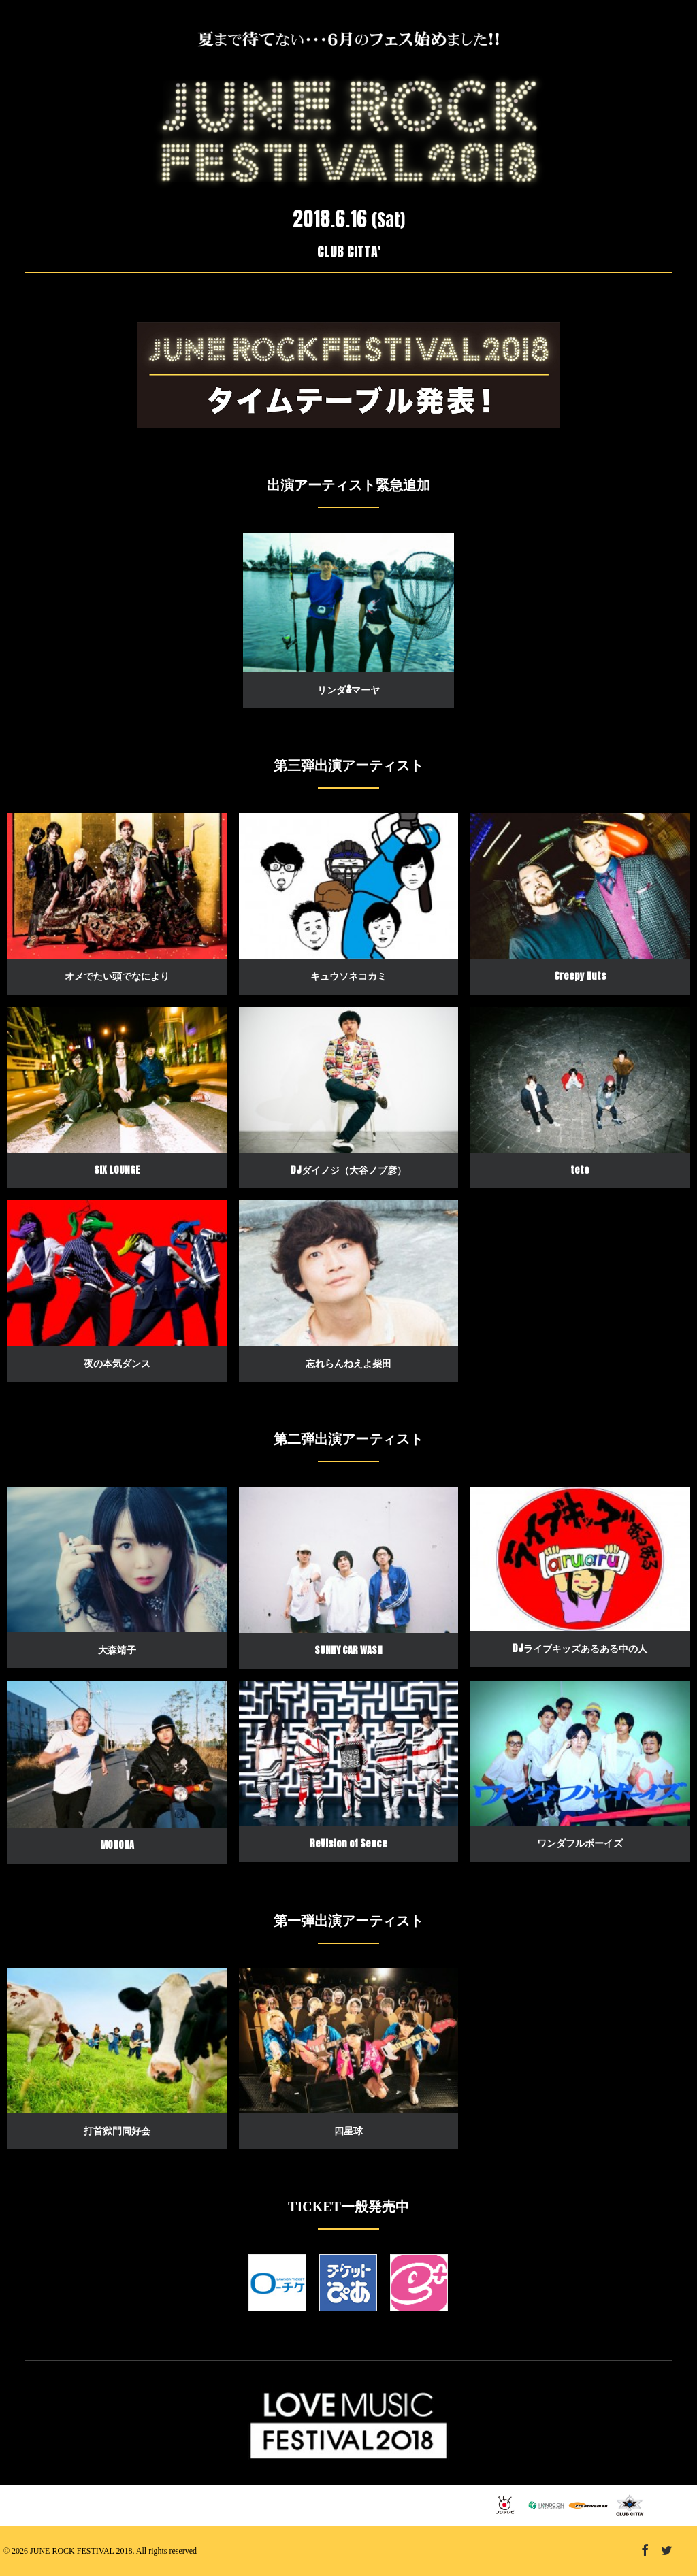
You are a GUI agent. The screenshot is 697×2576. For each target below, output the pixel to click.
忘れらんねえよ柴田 (348, 1363)
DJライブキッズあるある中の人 (580, 1648)
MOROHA (117, 1845)
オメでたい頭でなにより (117, 976)
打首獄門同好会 (117, 2131)
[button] (348, 603)
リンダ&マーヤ (348, 689)
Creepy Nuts (580, 976)
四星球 (348, 2131)
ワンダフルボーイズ (580, 1843)
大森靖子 (117, 1649)
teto (579, 1170)
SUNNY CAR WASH (348, 1650)
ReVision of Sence (348, 1843)
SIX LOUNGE (117, 1170)
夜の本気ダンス (117, 1363)
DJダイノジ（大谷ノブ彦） (348, 1170)
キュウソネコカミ (348, 976)
